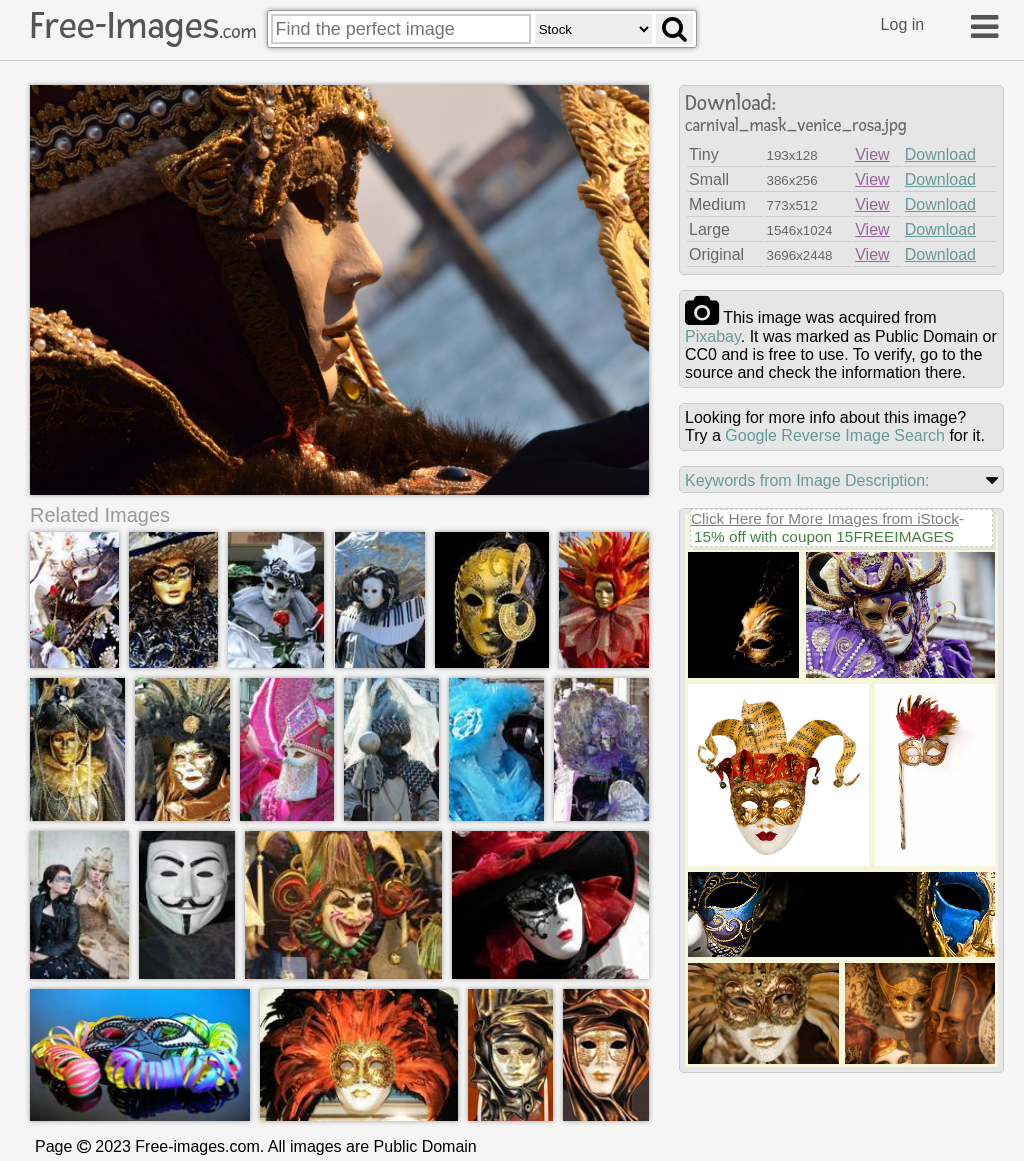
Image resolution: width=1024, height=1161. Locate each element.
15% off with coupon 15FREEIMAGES (824, 536)
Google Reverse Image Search (835, 435)
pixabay (713, 336)
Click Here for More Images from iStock (825, 518)
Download (940, 154)
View (872, 154)
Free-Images (143, 26)
